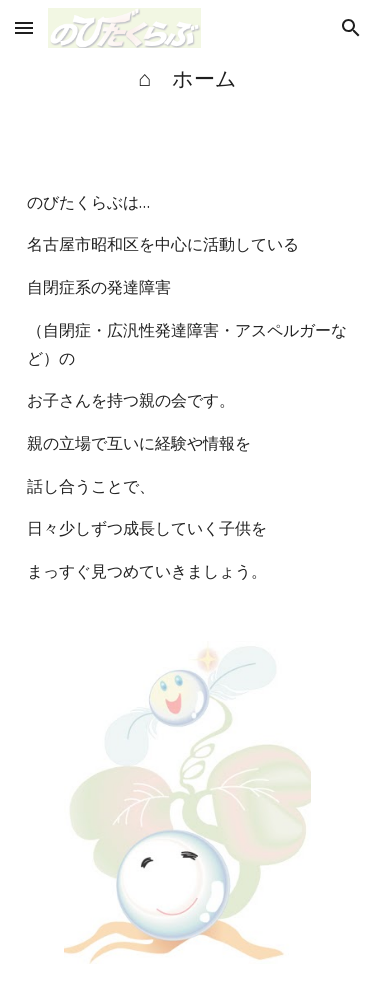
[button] (24, 27)
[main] (188, 78)
